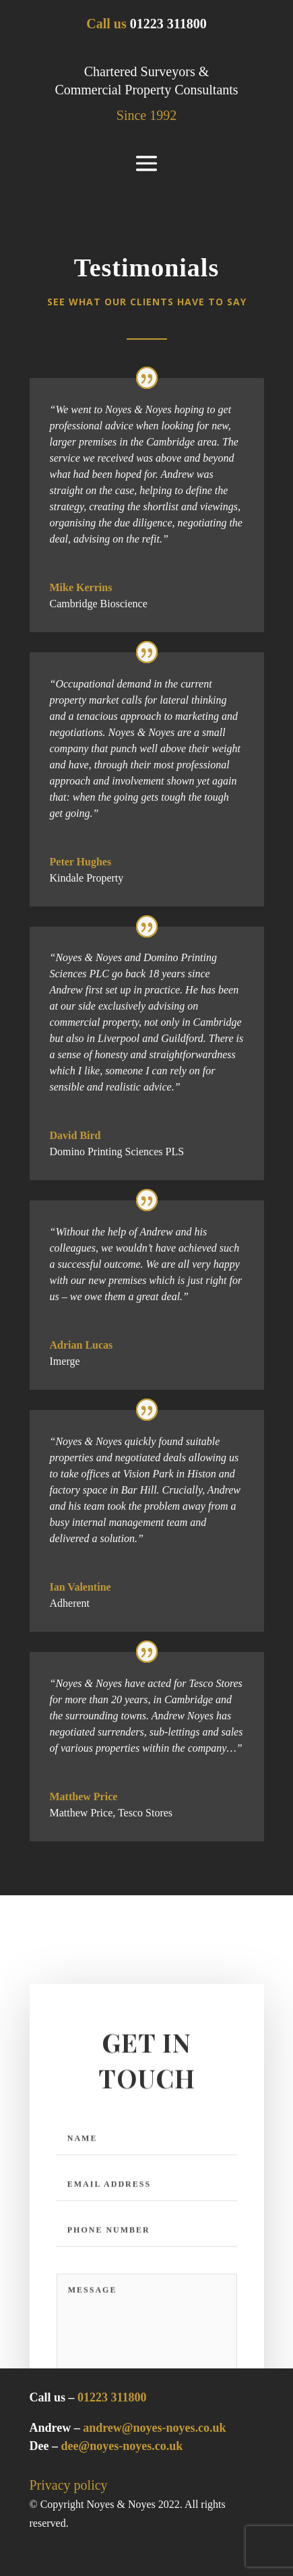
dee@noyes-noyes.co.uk (122, 2446)
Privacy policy (69, 2485)
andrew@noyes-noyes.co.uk (154, 2427)
